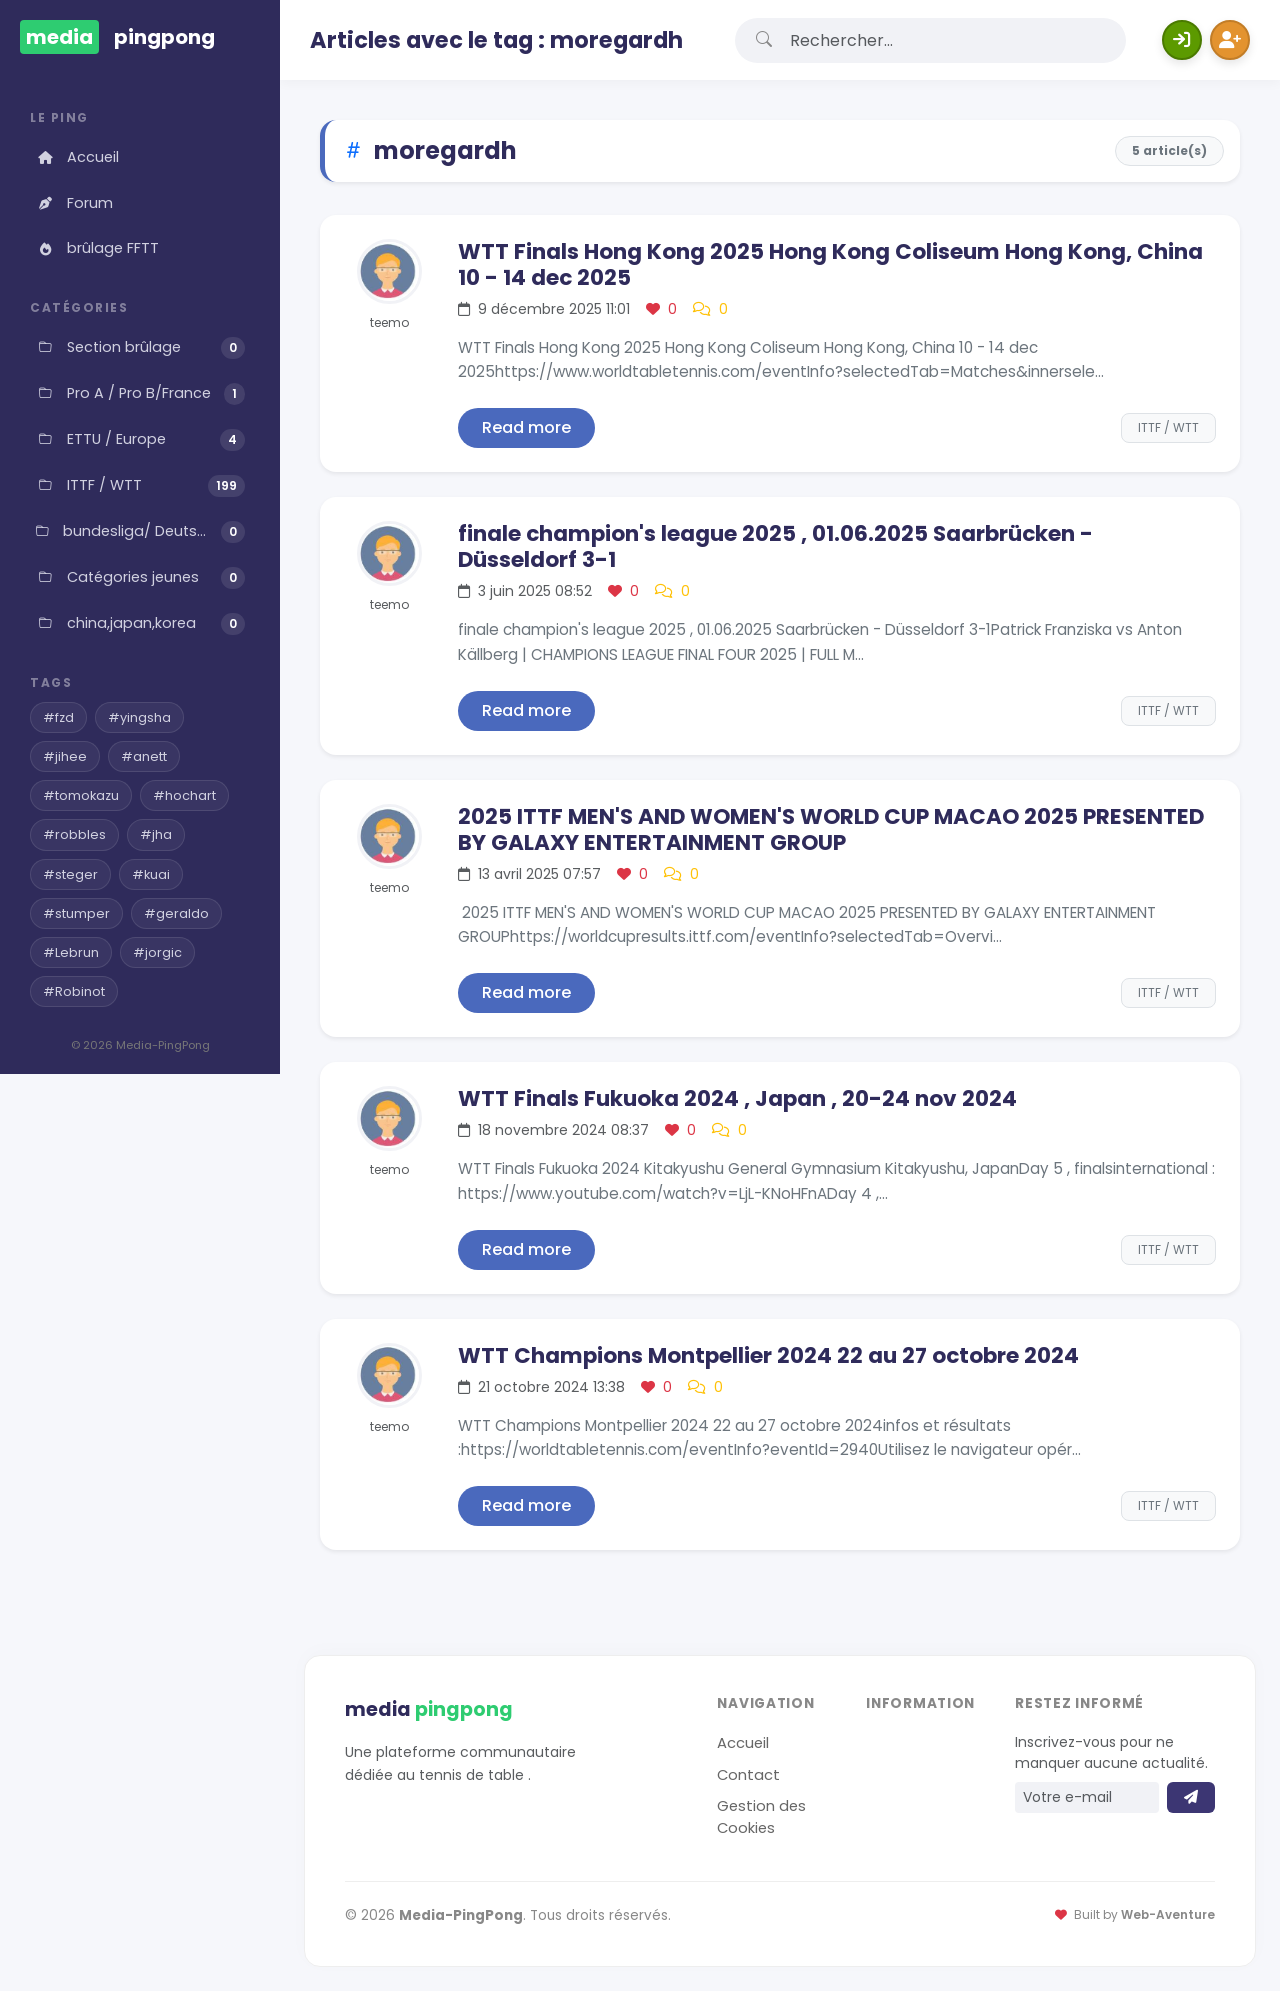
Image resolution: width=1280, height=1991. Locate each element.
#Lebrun (71, 952)
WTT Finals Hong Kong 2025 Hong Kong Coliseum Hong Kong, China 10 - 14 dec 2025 (830, 264)
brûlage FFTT (97, 248)
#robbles (74, 834)
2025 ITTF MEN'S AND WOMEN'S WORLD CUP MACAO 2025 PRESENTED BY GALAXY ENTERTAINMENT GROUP (831, 829)
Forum (74, 203)
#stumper (76, 913)
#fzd (58, 717)
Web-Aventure (1168, 1915)
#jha (156, 834)
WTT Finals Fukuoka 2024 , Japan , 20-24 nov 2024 (737, 1098)
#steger (70, 874)
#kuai (151, 874)
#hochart (184, 795)
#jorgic (157, 952)
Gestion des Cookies (761, 1817)
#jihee (65, 756)
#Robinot (74, 991)
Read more (526, 427)
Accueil (77, 157)
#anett (144, 756)
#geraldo (176, 913)
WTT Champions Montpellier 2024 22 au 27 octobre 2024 (768, 1355)
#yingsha (139, 717)
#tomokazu (81, 795)
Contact (748, 1775)
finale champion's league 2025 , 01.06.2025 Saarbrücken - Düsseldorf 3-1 (775, 546)
